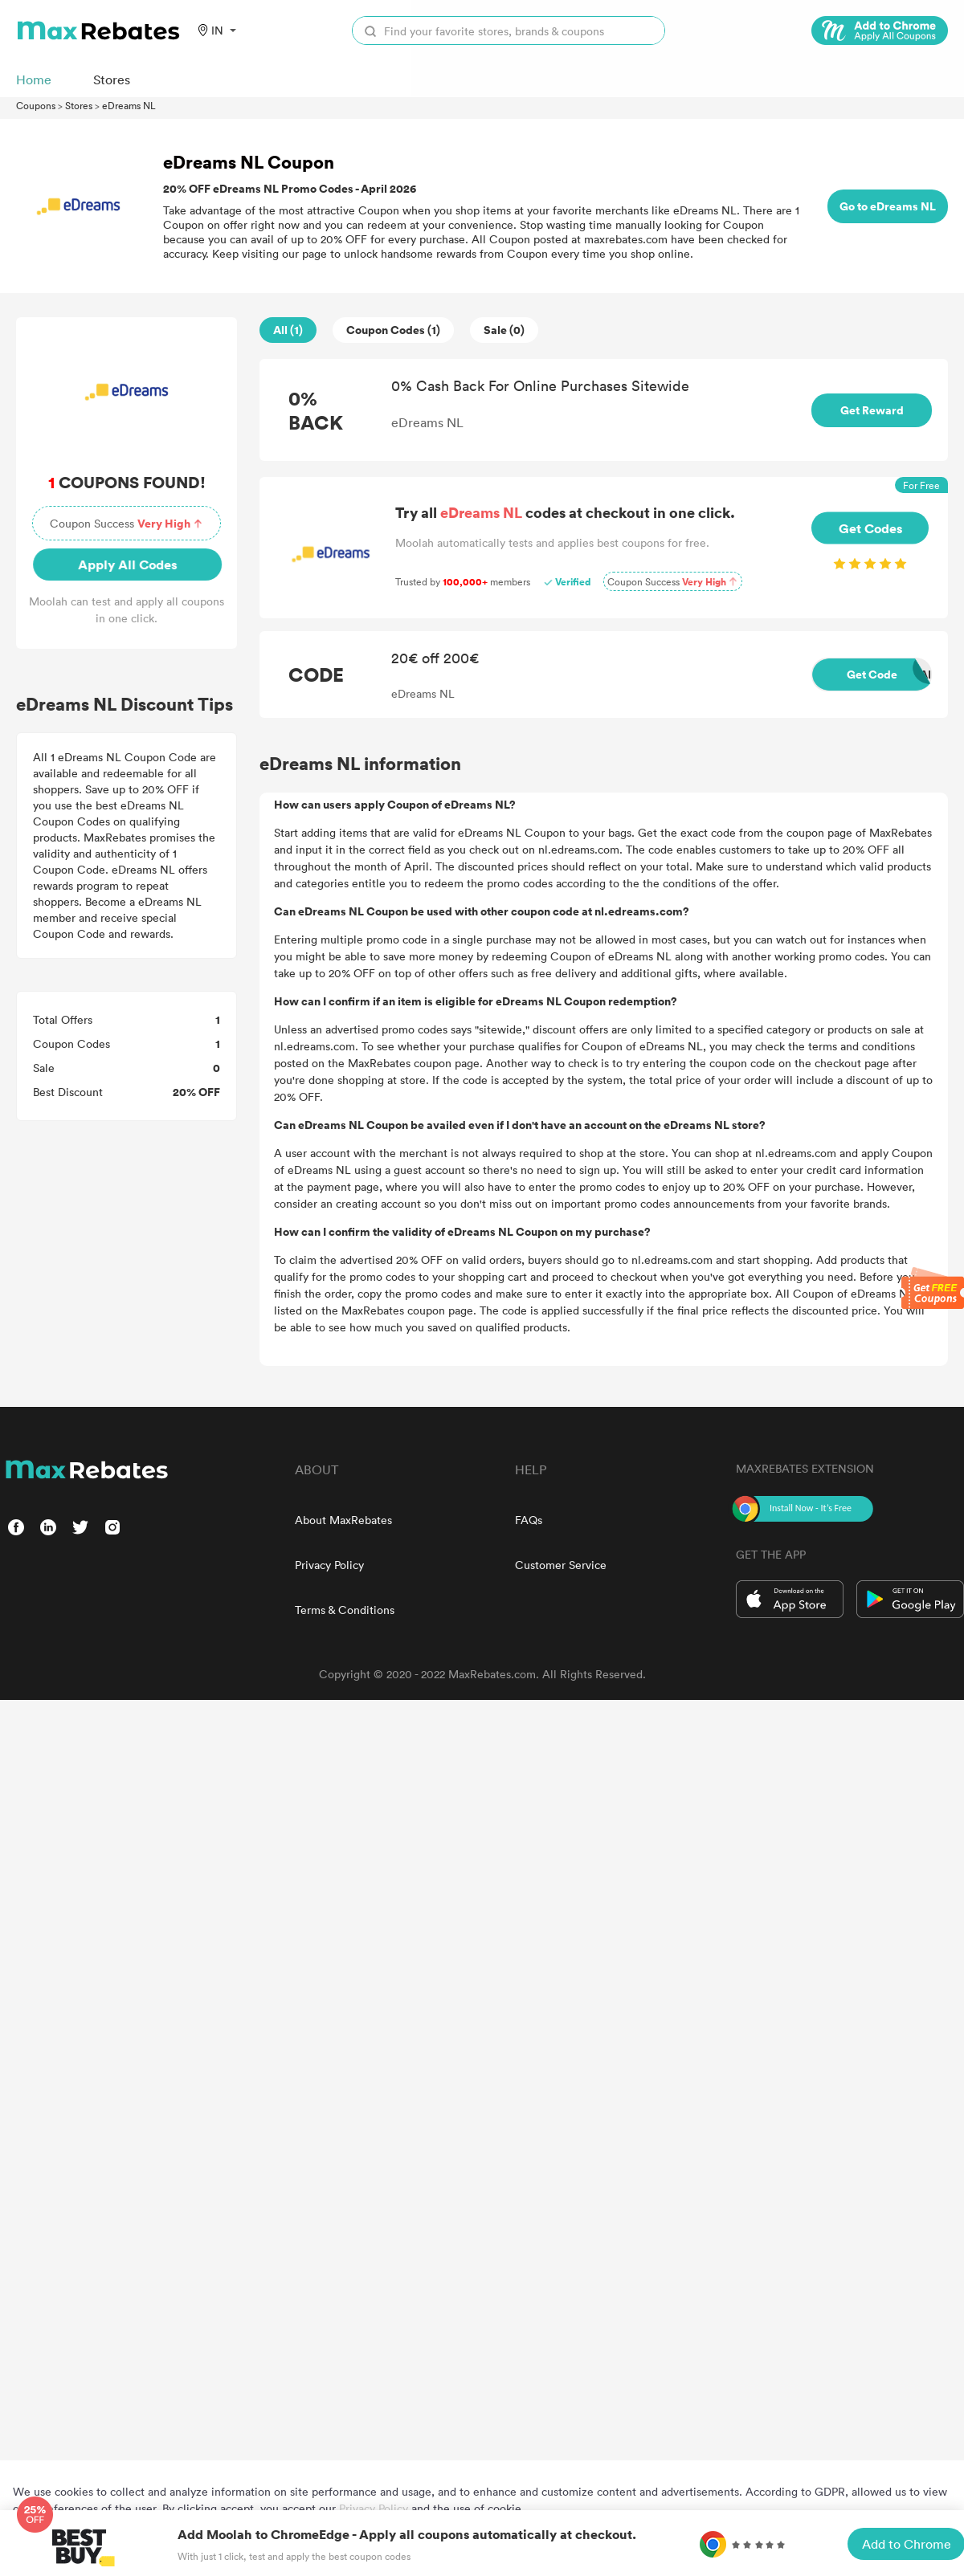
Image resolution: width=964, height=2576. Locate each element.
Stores (78, 105)
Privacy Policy (329, 1564)
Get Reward (872, 409)
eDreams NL (129, 105)
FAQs (528, 1519)
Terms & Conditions (344, 1609)
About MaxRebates (343, 1519)
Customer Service (561, 1564)
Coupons (35, 105)
